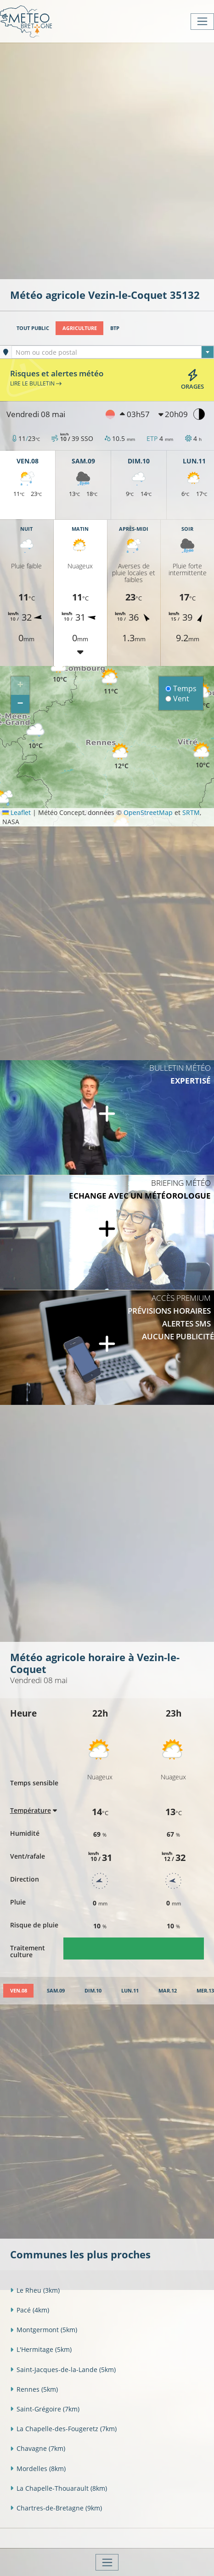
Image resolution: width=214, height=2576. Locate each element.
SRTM (191, 812)
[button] (60, 669)
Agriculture (79, 328)
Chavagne (37, 2448)
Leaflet (16, 812)
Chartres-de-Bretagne (56, 2508)
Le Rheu (35, 2290)
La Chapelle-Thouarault (58, 2488)
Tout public (33, 328)
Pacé (29, 2310)
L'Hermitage (41, 2349)
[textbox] (113, 352)
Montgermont (43, 2329)
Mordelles (38, 2468)
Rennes (34, 2389)
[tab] (18, 1991)
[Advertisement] (107, 160)
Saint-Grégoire (44, 2409)
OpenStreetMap (148, 812)
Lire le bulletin (36, 383)
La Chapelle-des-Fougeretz (63, 2428)
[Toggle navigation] (202, 21)
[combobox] (112, 352)
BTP (114, 328)
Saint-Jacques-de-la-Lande (63, 2369)
